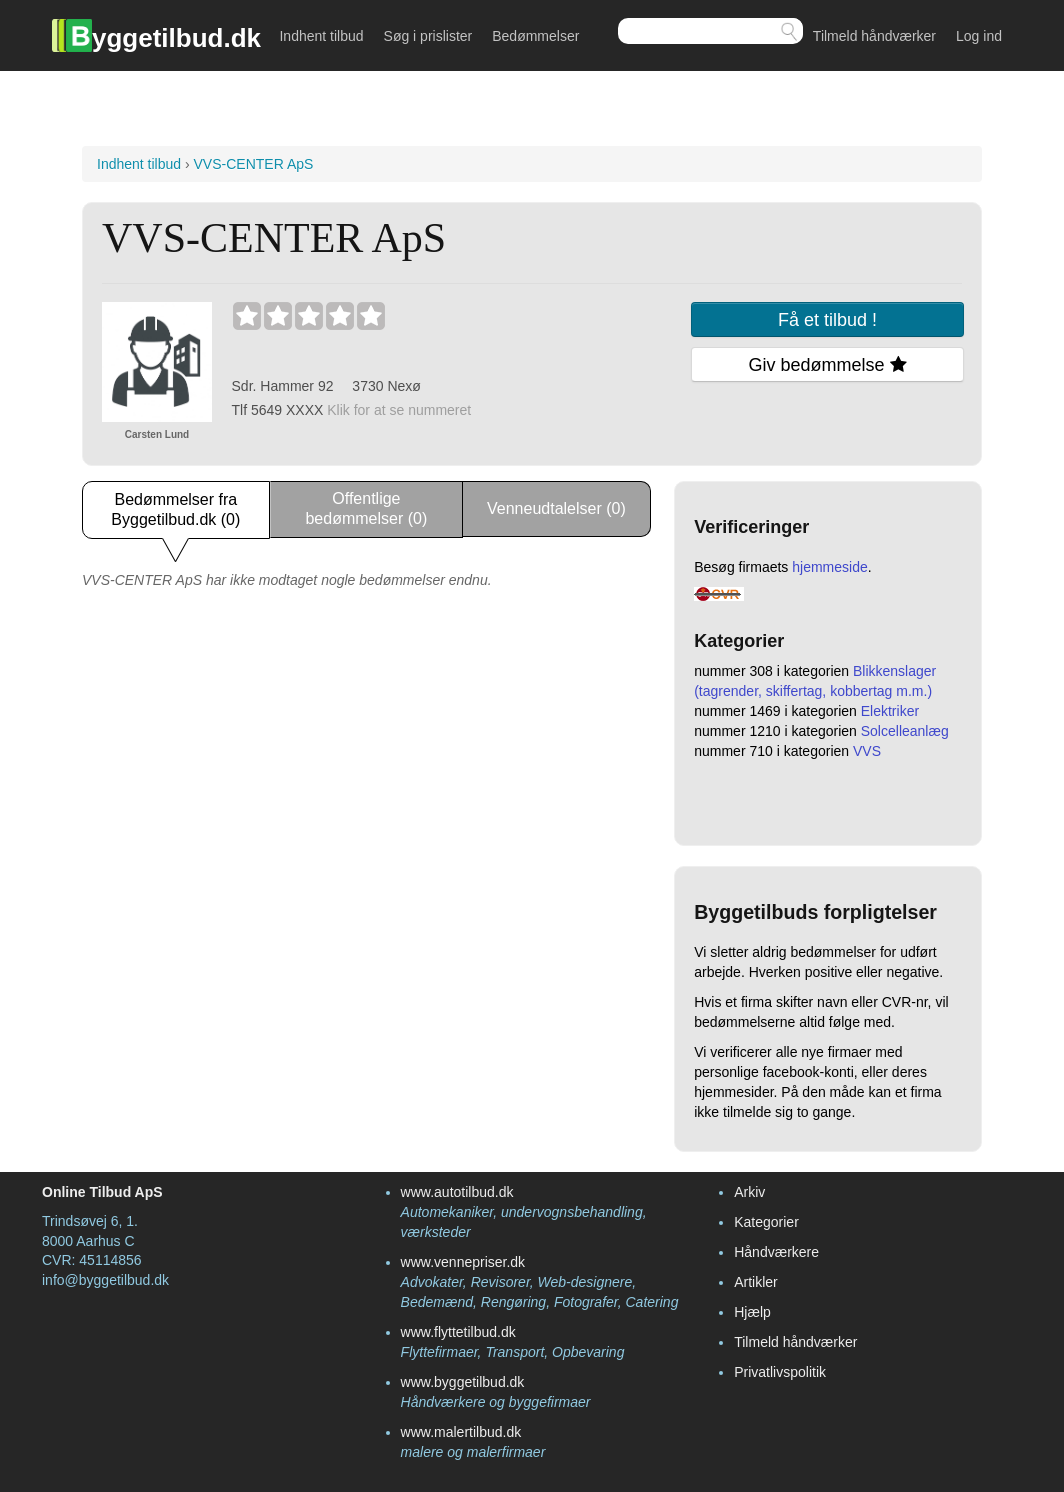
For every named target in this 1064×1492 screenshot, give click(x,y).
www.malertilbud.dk (461, 1432)
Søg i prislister (428, 36)
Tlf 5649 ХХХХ (352, 410)
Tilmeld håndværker (874, 36)
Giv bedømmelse (828, 365)
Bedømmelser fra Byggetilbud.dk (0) (175, 509)
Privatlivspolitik (780, 1372)
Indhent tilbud (321, 36)
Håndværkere (776, 1252)
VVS (867, 751)
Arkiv (749, 1192)
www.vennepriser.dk (463, 1262)
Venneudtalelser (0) (556, 508)
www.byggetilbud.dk (463, 1382)
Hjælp (752, 1312)
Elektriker (890, 711)
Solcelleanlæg (905, 731)
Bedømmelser (535, 36)
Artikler (756, 1282)
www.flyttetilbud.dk (458, 1332)
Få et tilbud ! (827, 320)
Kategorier (766, 1222)
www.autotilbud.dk (457, 1192)
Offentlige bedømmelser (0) (366, 508)
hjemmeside (829, 567)
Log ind (979, 36)
